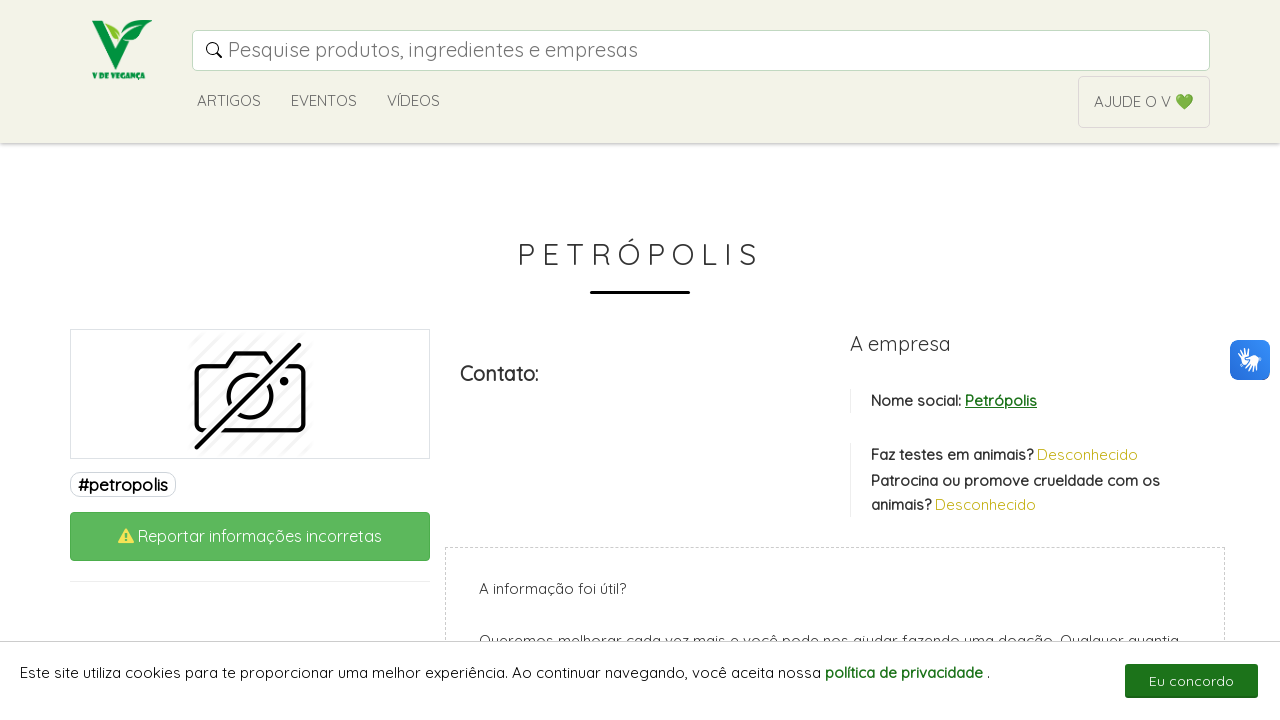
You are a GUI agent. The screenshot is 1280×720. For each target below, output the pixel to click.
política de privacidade (906, 672)
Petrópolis (1001, 400)
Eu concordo (1191, 681)
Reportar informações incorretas (250, 536)
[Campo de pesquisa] (701, 50)
